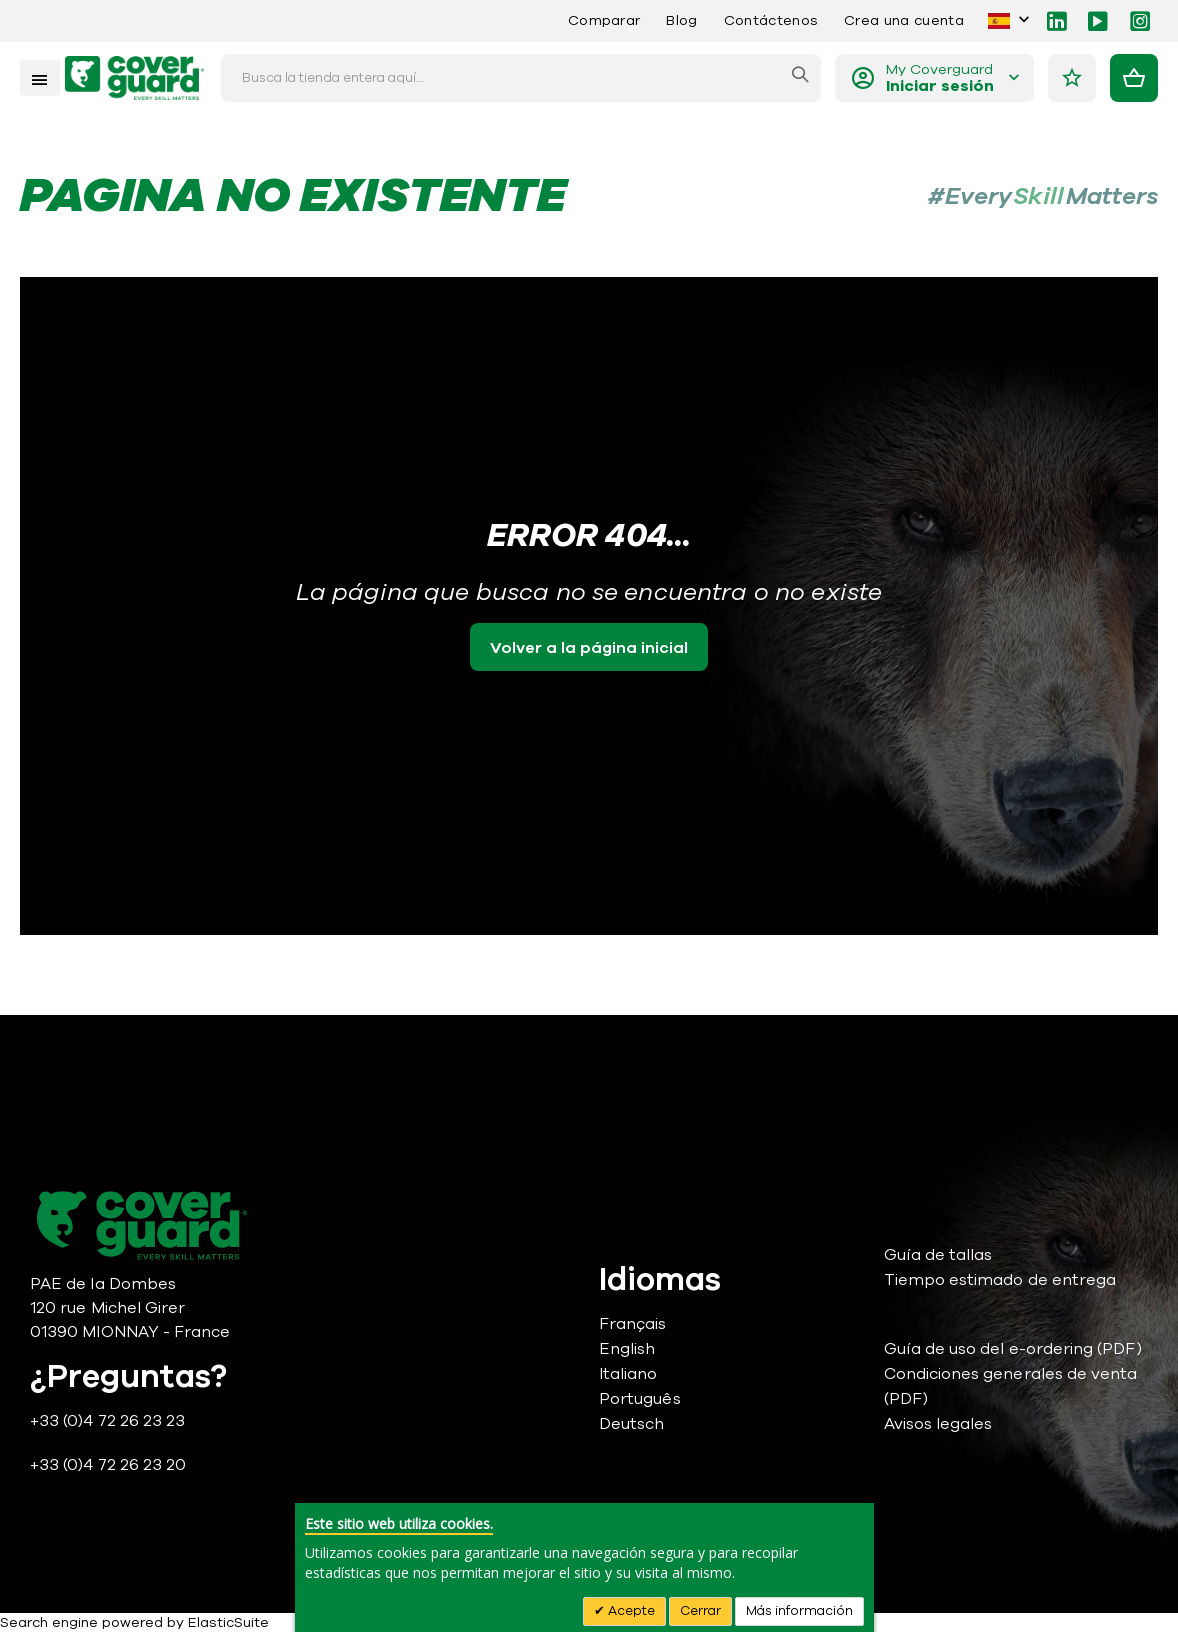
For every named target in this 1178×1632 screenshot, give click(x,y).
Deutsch (631, 1424)
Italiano (628, 1374)
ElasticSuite (228, 1622)
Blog (681, 20)
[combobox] (521, 78)
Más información (799, 1611)
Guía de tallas (938, 1255)
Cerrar (700, 1611)
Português (640, 1399)
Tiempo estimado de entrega (1000, 1280)
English (627, 1349)
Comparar (604, 20)
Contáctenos (771, 20)
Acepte (630, 1611)
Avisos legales (938, 1424)
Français (633, 1324)
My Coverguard (940, 78)
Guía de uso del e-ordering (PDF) (1013, 1349)
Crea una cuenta (904, 20)
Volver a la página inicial (589, 648)
